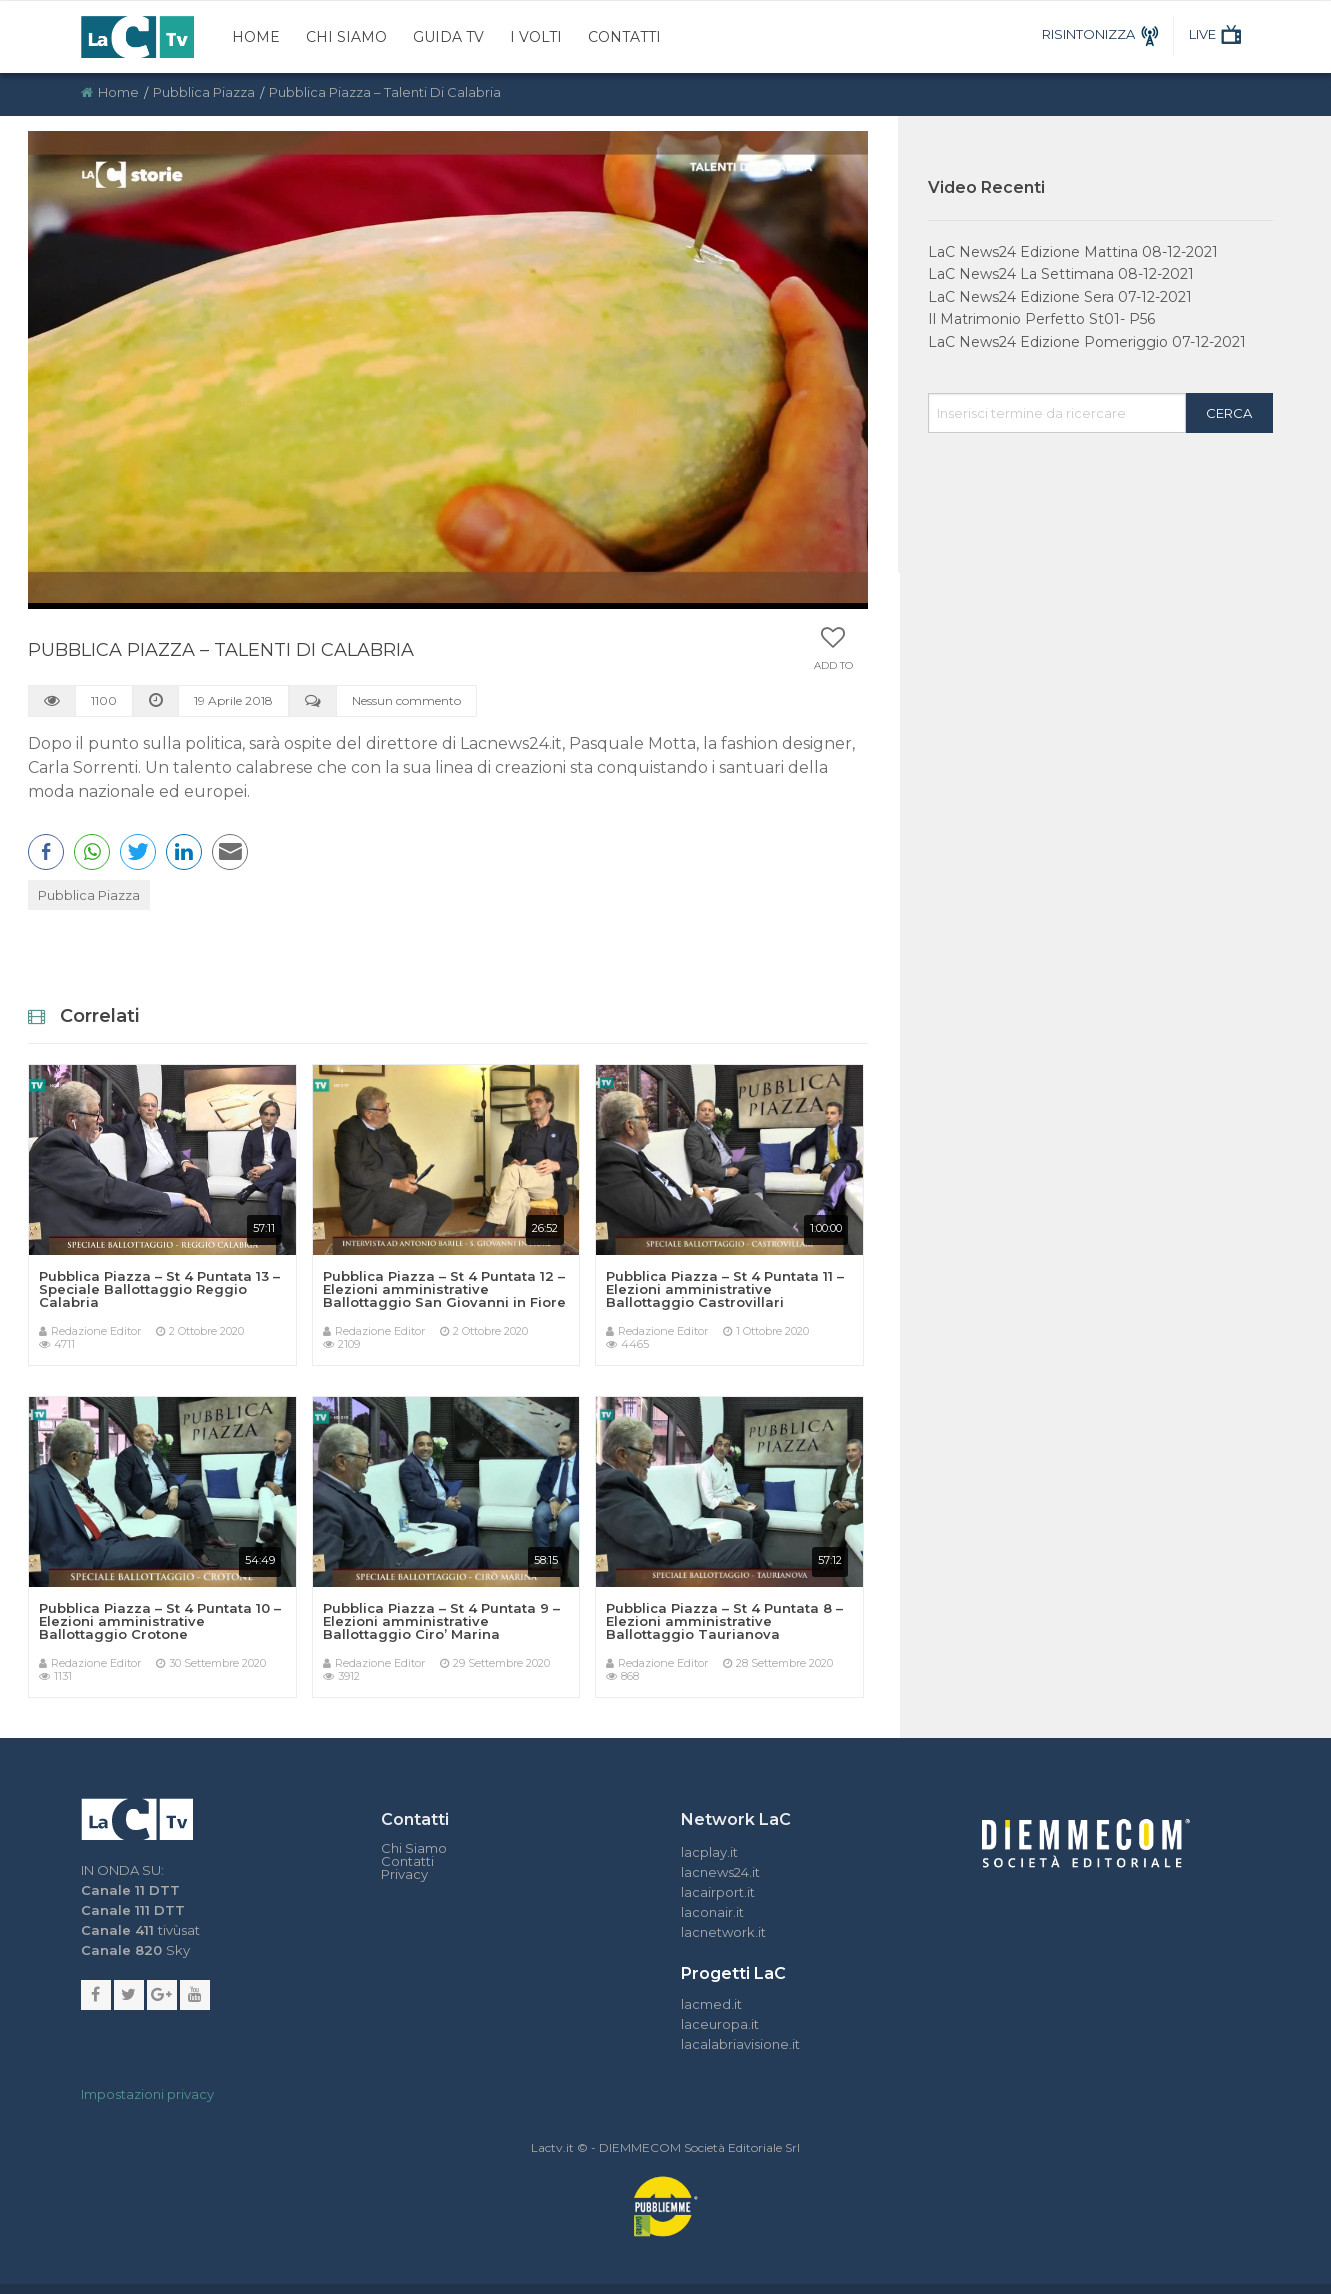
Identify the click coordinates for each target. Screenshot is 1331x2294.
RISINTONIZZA (1103, 34)
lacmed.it (711, 2004)
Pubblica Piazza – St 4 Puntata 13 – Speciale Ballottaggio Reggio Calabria (159, 1289)
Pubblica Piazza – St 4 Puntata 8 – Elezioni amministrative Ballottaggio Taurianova (724, 1621)
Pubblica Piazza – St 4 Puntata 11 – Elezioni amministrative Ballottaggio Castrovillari (725, 1289)
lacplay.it (709, 1852)
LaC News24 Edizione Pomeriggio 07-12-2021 (1087, 342)
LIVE (1217, 34)
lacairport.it (718, 1892)
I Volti (536, 37)
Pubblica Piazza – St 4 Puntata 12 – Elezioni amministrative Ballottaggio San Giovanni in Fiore (444, 1289)
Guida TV (448, 37)
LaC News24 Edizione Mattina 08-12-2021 (1073, 252)
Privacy (404, 1874)
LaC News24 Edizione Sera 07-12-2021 (1060, 297)
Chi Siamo (346, 37)
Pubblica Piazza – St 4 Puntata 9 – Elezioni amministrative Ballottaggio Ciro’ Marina (441, 1621)
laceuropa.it (720, 2024)
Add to (833, 666)
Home (256, 37)
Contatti (624, 37)
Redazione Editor (96, 1331)
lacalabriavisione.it (740, 2044)
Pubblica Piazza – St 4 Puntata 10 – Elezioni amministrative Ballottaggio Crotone (160, 1621)
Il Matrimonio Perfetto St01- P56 (1041, 319)
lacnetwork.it (723, 1932)
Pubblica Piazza (204, 92)
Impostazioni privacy (147, 2094)
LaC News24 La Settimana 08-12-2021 (1061, 274)
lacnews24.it (720, 1872)
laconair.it (712, 1912)
